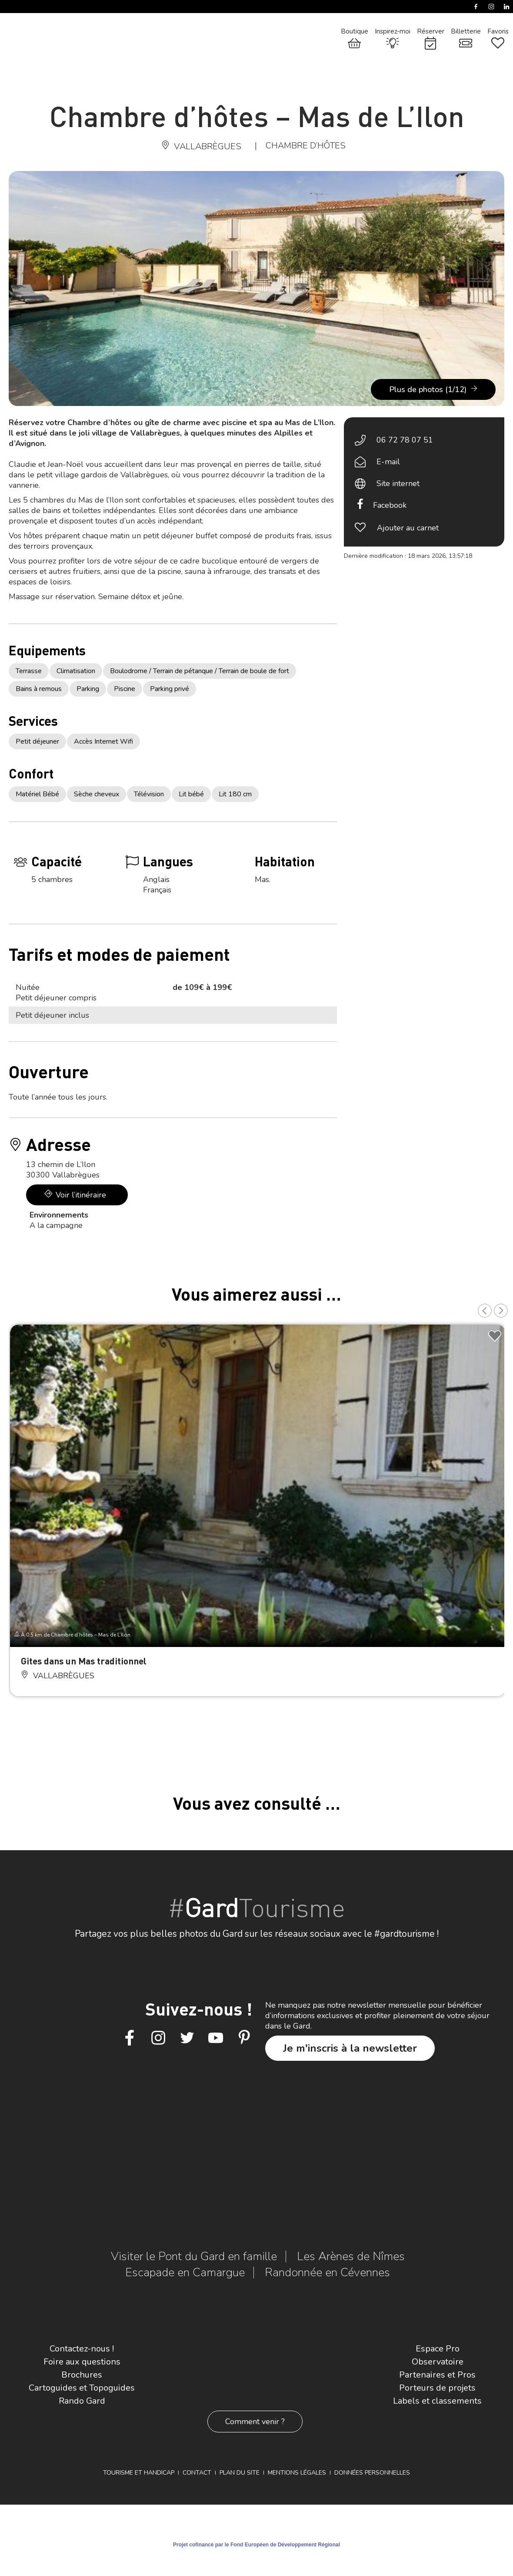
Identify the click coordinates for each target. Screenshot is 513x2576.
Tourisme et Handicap (138, 2473)
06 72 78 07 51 (404, 440)
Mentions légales (297, 2473)
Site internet (398, 483)
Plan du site (240, 2473)
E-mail (388, 461)
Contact (197, 2473)
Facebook (389, 505)
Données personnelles (372, 2473)
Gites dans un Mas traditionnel (84, 1661)
